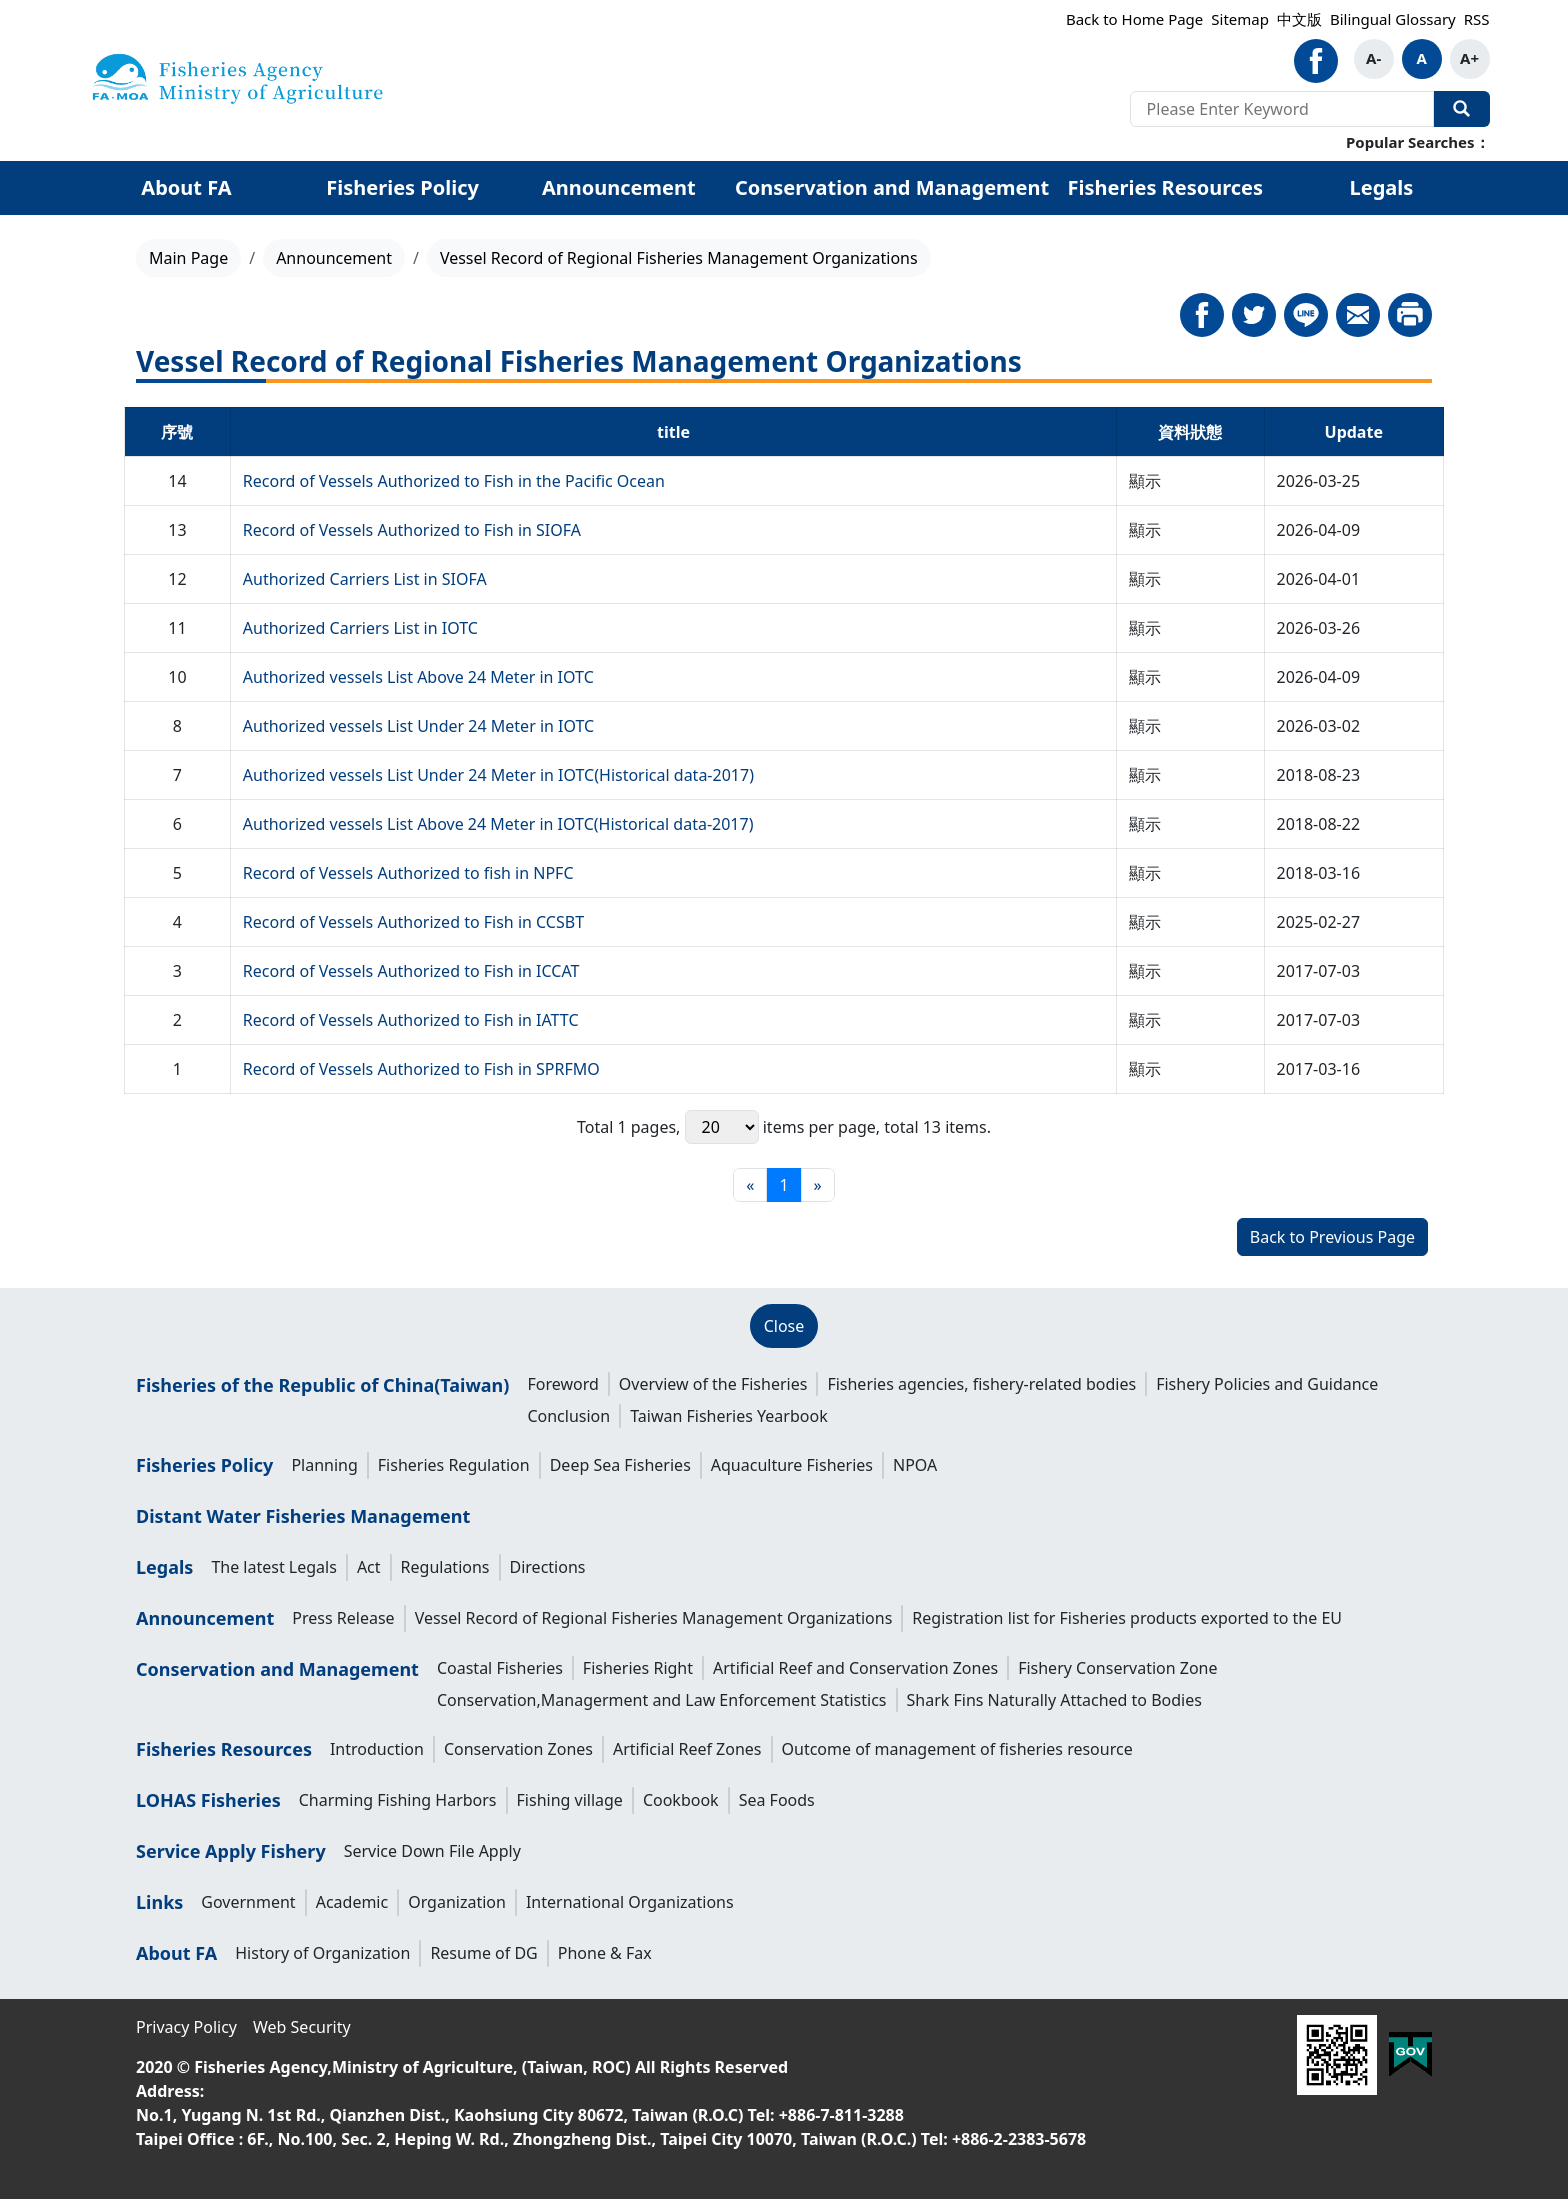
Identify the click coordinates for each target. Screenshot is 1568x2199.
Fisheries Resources (1165, 187)
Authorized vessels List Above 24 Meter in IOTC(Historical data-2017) (498, 824)
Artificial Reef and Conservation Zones (855, 1668)
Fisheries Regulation (454, 1465)
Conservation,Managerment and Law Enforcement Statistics (662, 1700)
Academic (352, 1902)
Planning (324, 1465)
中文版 (1299, 19)
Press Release (343, 1618)
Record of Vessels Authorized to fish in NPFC (408, 873)
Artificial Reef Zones (687, 1749)
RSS (1477, 19)
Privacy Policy (186, 2027)
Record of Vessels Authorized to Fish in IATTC (411, 1020)
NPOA (915, 1465)
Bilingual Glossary (1393, 19)
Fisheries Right (638, 1668)
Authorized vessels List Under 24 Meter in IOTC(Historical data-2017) (498, 775)
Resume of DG (483, 1953)
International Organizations (630, 1902)
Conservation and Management (892, 187)
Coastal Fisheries (500, 1668)
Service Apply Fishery (231, 1851)
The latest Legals (274, 1567)
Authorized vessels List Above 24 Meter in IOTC (418, 677)
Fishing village (570, 1800)
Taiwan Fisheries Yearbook (729, 1416)
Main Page (188, 258)
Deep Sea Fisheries (620, 1465)
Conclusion (568, 1416)
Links (159, 1902)
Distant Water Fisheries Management (303, 1516)
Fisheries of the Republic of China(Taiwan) (322, 1385)
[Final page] (818, 1185)
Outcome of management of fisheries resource (957, 1749)
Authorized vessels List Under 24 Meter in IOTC (418, 726)
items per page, (782, 1127)
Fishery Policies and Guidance (1267, 1384)
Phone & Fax (605, 1953)
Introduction (377, 1749)
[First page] (750, 1185)
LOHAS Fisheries (208, 1800)
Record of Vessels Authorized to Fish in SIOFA (412, 530)
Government (248, 1902)
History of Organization (322, 1953)
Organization (457, 1902)
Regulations (445, 1567)
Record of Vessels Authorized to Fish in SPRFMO (421, 1069)
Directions (548, 1567)
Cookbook (681, 1800)
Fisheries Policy (402, 187)
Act (369, 1567)
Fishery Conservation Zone (1117, 1668)
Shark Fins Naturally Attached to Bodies (1054, 1700)
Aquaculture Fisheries (792, 1465)
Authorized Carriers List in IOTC (360, 628)
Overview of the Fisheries (713, 1384)
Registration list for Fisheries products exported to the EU (1127, 1618)
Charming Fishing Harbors (398, 1800)
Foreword (562, 1384)
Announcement (619, 187)
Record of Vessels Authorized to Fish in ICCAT (411, 971)
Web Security (302, 2027)
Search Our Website (1462, 109)
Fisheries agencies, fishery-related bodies (981, 1384)
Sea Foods (777, 1800)
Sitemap (1240, 19)
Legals (1382, 187)
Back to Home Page (1134, 19)
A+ (1469, 58)
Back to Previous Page (1332, 1237)
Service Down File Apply (432, 1851)
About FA (186, 187)
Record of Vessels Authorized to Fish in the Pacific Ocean (454, 481)
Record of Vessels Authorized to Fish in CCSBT (413, 922)
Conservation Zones (518, 1749)
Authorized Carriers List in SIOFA (365, 579)
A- (1373, 58)
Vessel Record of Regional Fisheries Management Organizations (654, 1618)
